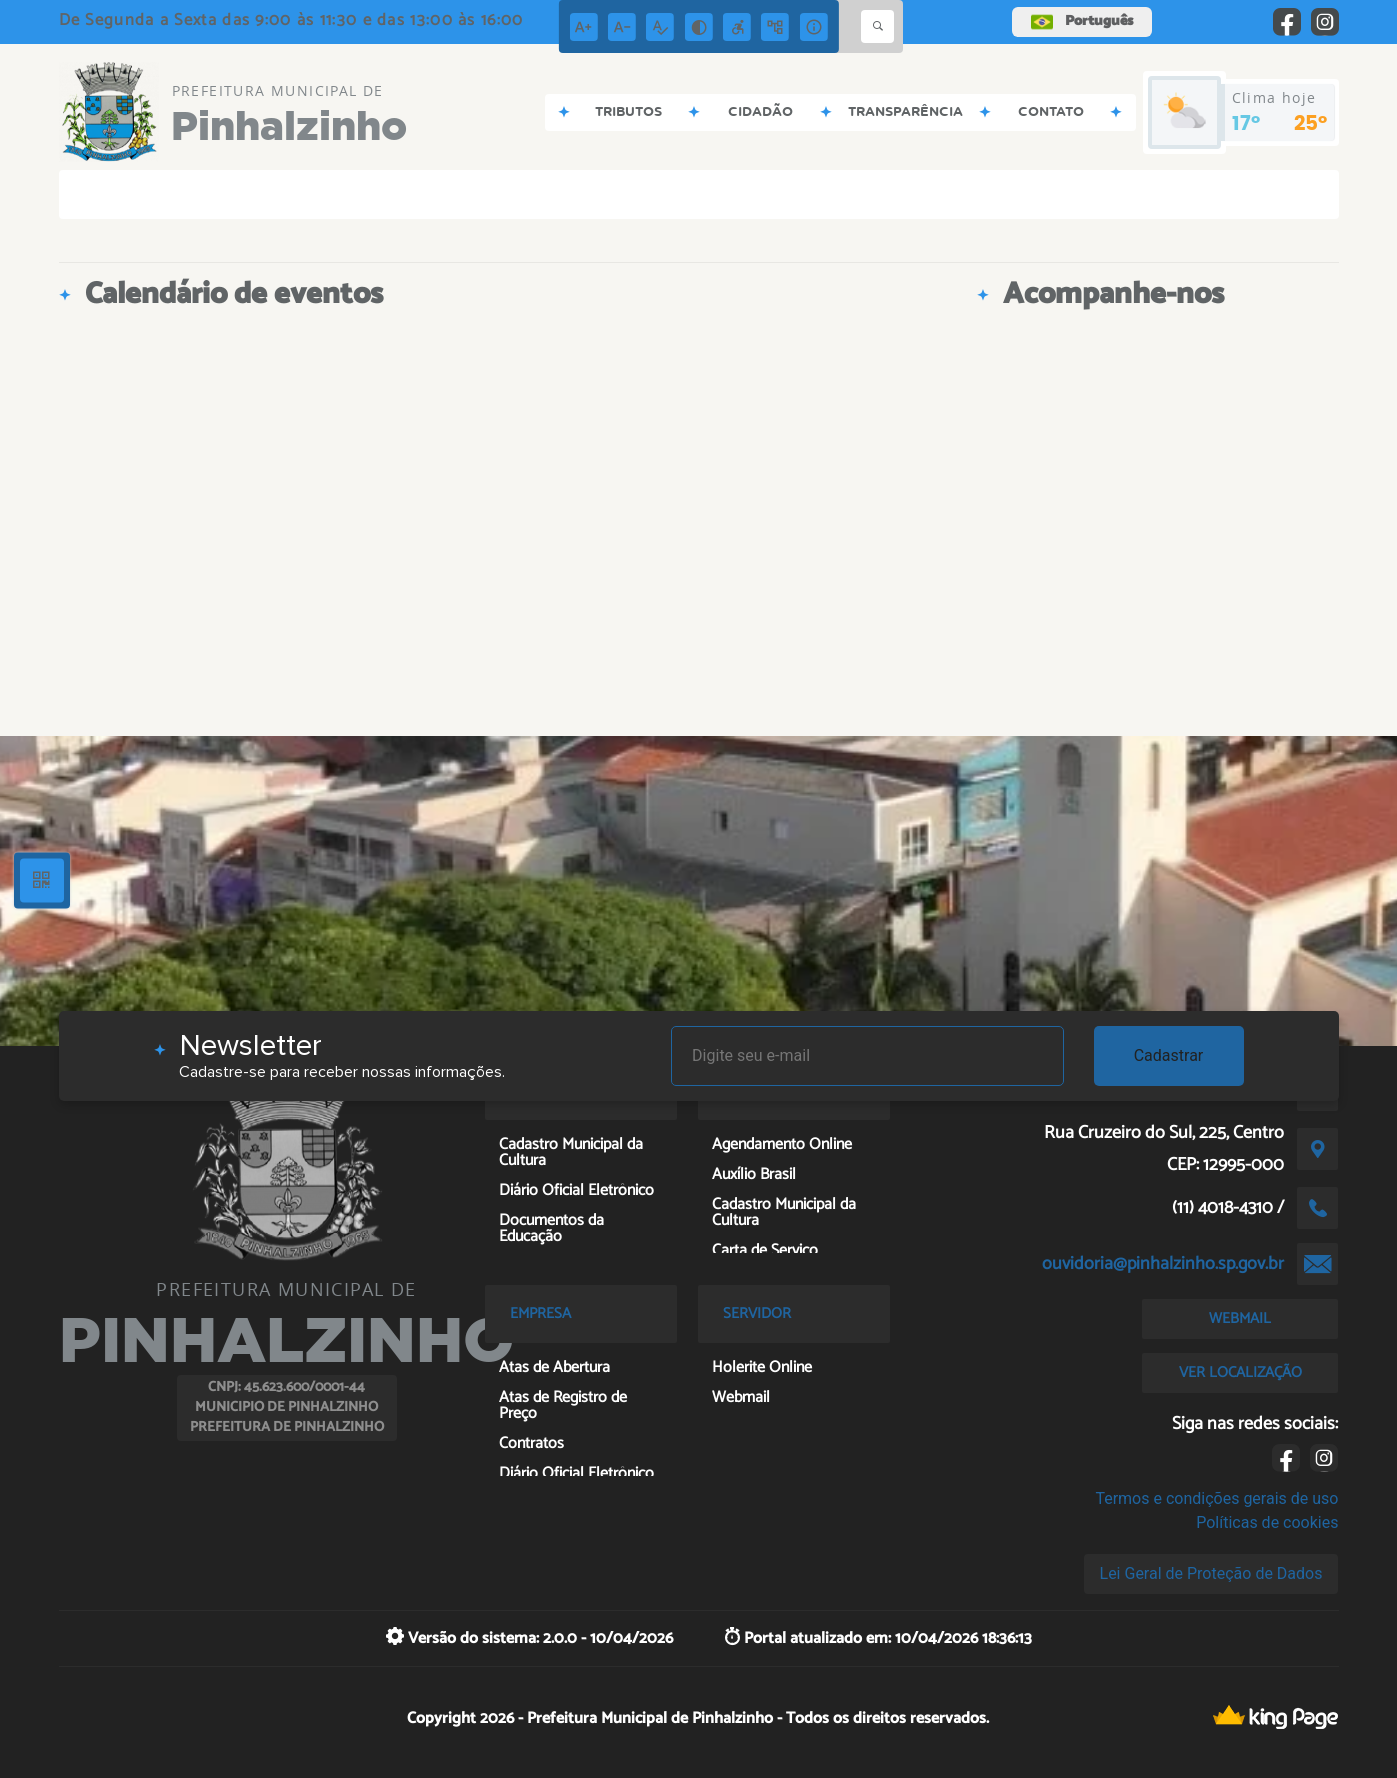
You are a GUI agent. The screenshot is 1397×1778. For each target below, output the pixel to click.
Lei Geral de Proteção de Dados (1211, 1573)
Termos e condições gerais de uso (1216, 1498)
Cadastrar (1169, 1055)
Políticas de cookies (1267, 1522)
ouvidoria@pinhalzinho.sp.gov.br (1163, 1264)
